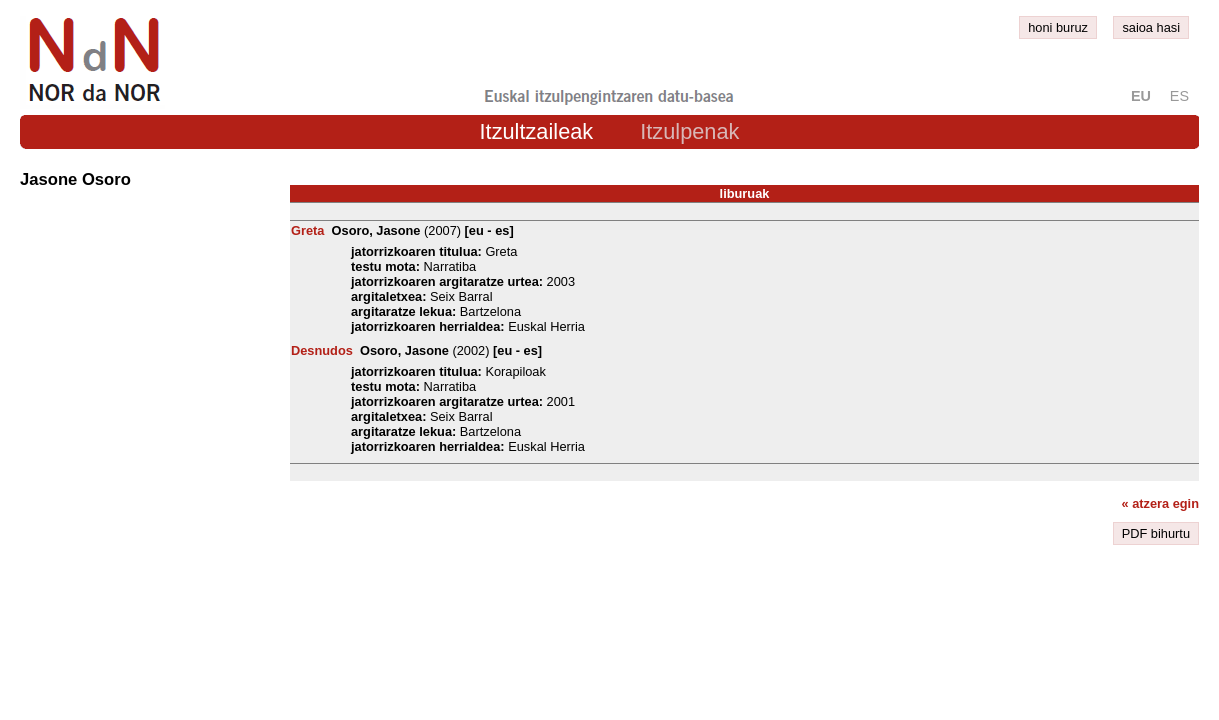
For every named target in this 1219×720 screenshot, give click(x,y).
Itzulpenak (689, 131)
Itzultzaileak (537, 131)
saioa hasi (1151, 27)
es (1179, 96)
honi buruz (1058, 27)
